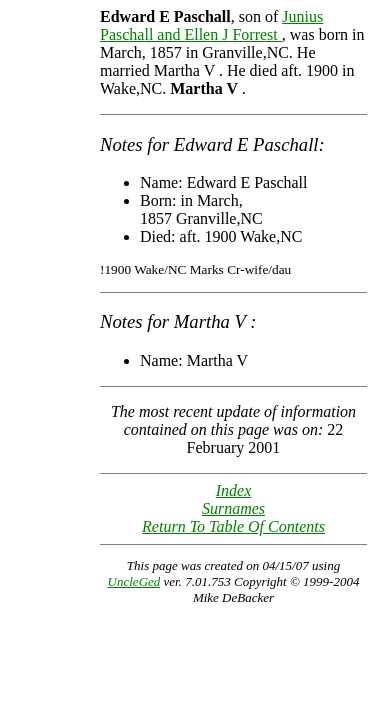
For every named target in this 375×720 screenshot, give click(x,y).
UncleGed (134, 581)
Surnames (233, 508)
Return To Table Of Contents (233, 526)
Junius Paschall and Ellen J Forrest (211, 25)
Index (234, 490)
